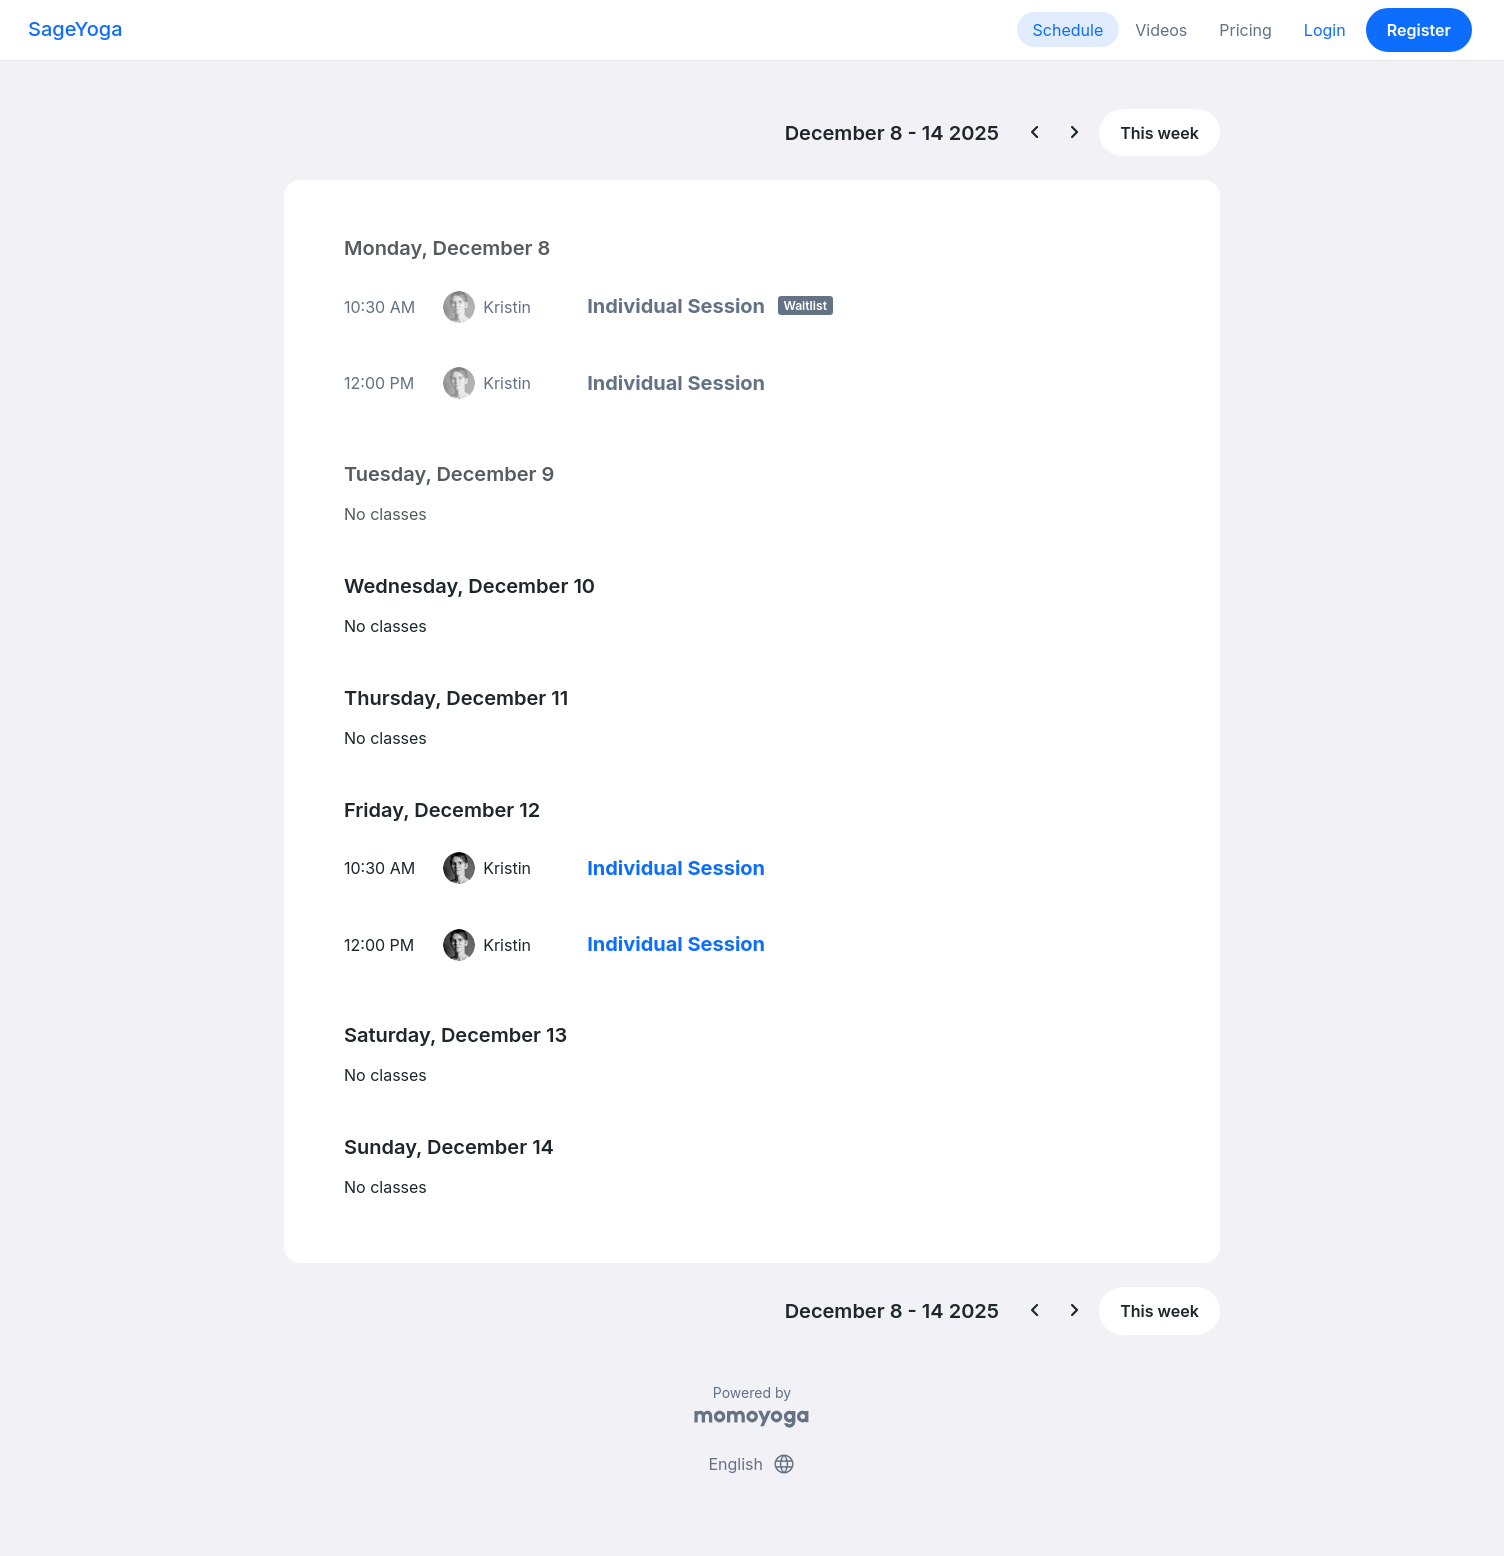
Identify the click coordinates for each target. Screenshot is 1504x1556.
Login (1325, 30)
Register (1419, 30)
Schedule (1068, 30)
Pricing (1245, 30)
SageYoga (75, 29)
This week (1159, 133)
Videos (1161, 30)
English (751, 1464)
